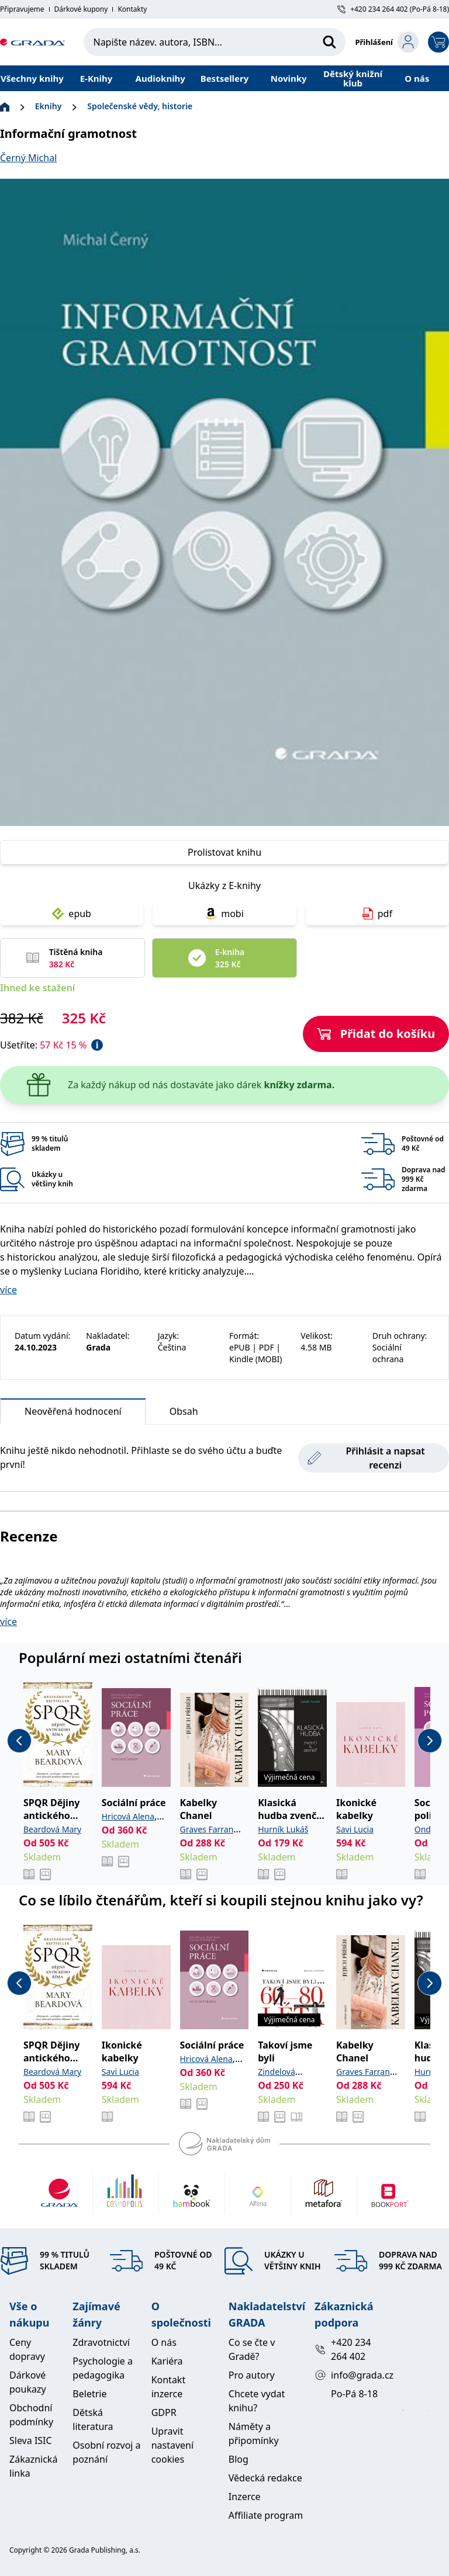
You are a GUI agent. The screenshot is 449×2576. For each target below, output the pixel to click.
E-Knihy (96, 78)
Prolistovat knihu (224, 852)
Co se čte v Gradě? (252, 2349)
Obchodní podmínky (31, 2414)
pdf (377, 914)
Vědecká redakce (265, 2477)
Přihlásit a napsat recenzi (366, 1458)
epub (71, 914)
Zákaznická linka (33, 2466)
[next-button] (429, 1740)
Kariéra (167, 2361)
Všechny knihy (32, 78)
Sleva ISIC (30, 2440)
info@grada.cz (348, 2375)
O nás (417, 78)
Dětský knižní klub (352, 78)
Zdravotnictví (101, 2342)
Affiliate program (266, 2515)
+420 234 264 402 (343, 2349)
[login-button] (387, 42)
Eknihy (48, 106)
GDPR (164, 2412)
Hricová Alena (128, 1816)
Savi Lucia (355, 1829)
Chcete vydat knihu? (257, 2400)
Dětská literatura (92, 2419)
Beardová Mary (52, 1829)
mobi (224, 914)
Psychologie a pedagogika (102, 2368)
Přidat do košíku (376, 1033)
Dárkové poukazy (27, 2382)
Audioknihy (160, 78)
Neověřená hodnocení (73, 1414)
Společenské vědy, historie (139, 106)
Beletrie (89, 2393)
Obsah (184, 1411)
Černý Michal (28, 157)
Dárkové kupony (81, 9)
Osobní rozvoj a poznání (106, 2452)
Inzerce (245, 2496)
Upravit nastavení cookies (172, 2445)
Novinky (289, 78)
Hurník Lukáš (283, 1829)
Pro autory (252, 2375)
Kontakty (132, 9)
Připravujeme (22, 9)
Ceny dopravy (27, 2349)
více (8, 1289)
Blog (238, 2459)
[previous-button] (19, 1740)
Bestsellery (225, 78)
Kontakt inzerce (168, 2386)
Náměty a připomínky (254, 2433)
